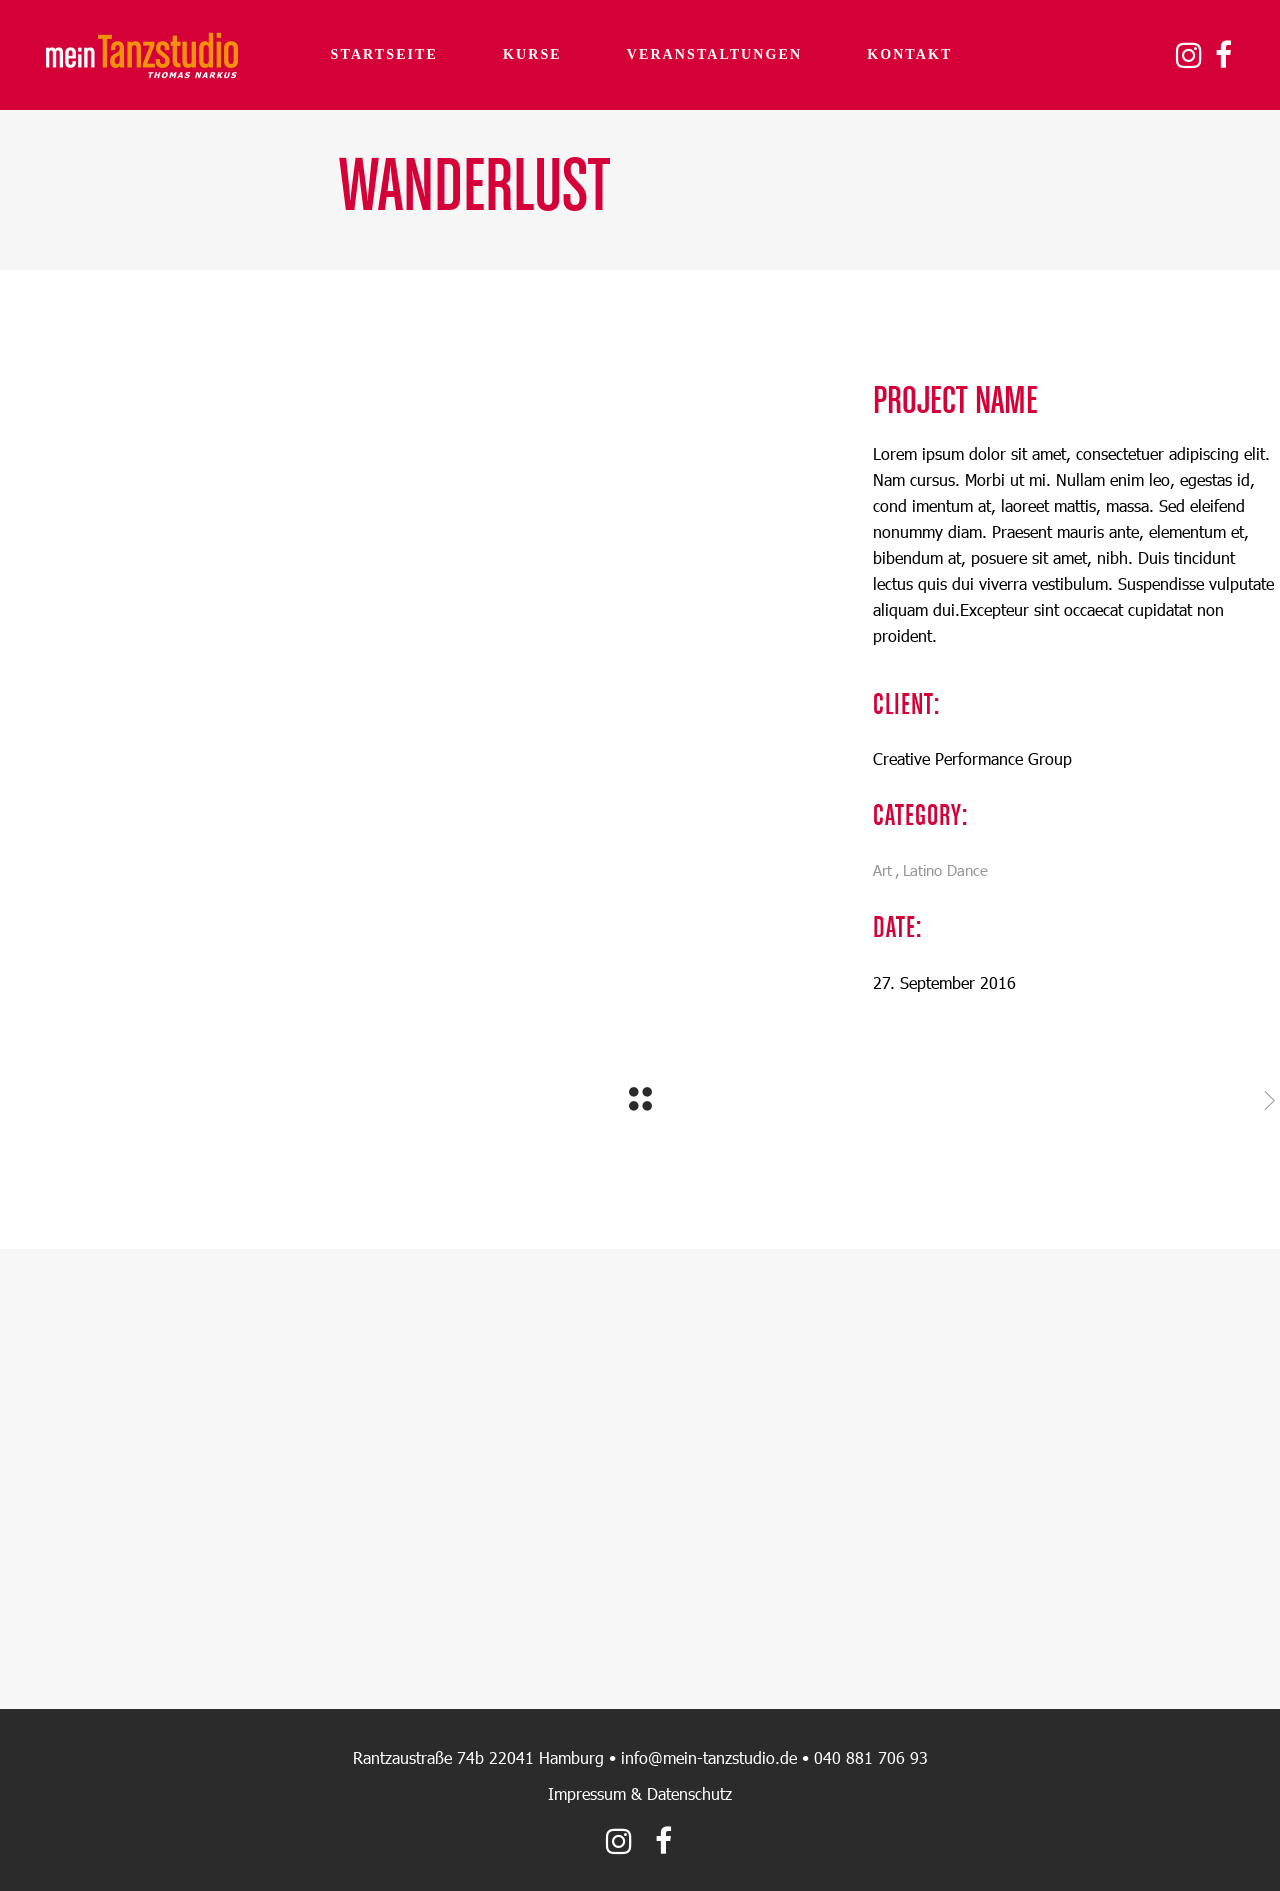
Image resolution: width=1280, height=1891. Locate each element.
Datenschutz (689, 1793)
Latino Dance (945, 870)
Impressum (587, 1793)
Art (882, 870)
